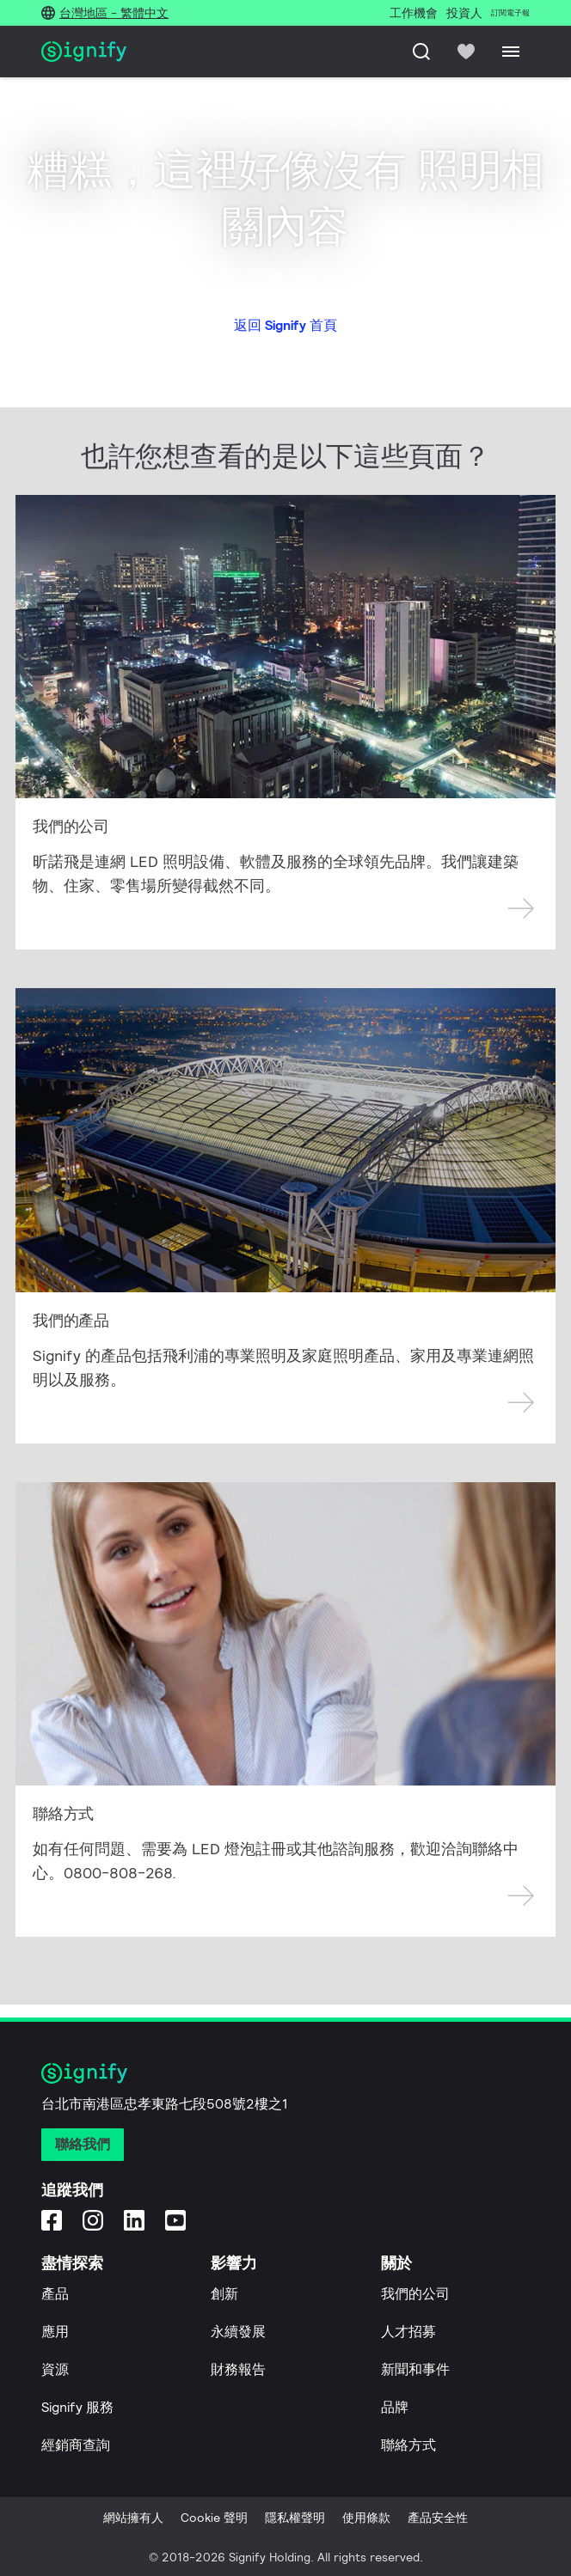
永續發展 (238, 2332)
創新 (224, 2294)
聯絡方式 (408, 2445)
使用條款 (366, 2517)
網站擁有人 (133, 2517)
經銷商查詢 (75, 2445)
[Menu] (511, 51)
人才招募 (408, 2332)
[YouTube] (175, 2220)
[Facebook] (51, 2220)
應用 (55, 2332)
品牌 (394, 2407)
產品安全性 (438, 2517)
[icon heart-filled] (466, 51)
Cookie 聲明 (214, 2517)
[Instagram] (93, 2220)
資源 (55, 2369)
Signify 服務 (77, 2407)
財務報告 (238, 2369)
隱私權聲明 (295, 2517)
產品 (55, 2294)
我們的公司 (415, 2294)
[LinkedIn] (134, 2220)
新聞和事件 (415, 2369)
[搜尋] (421, 51)
